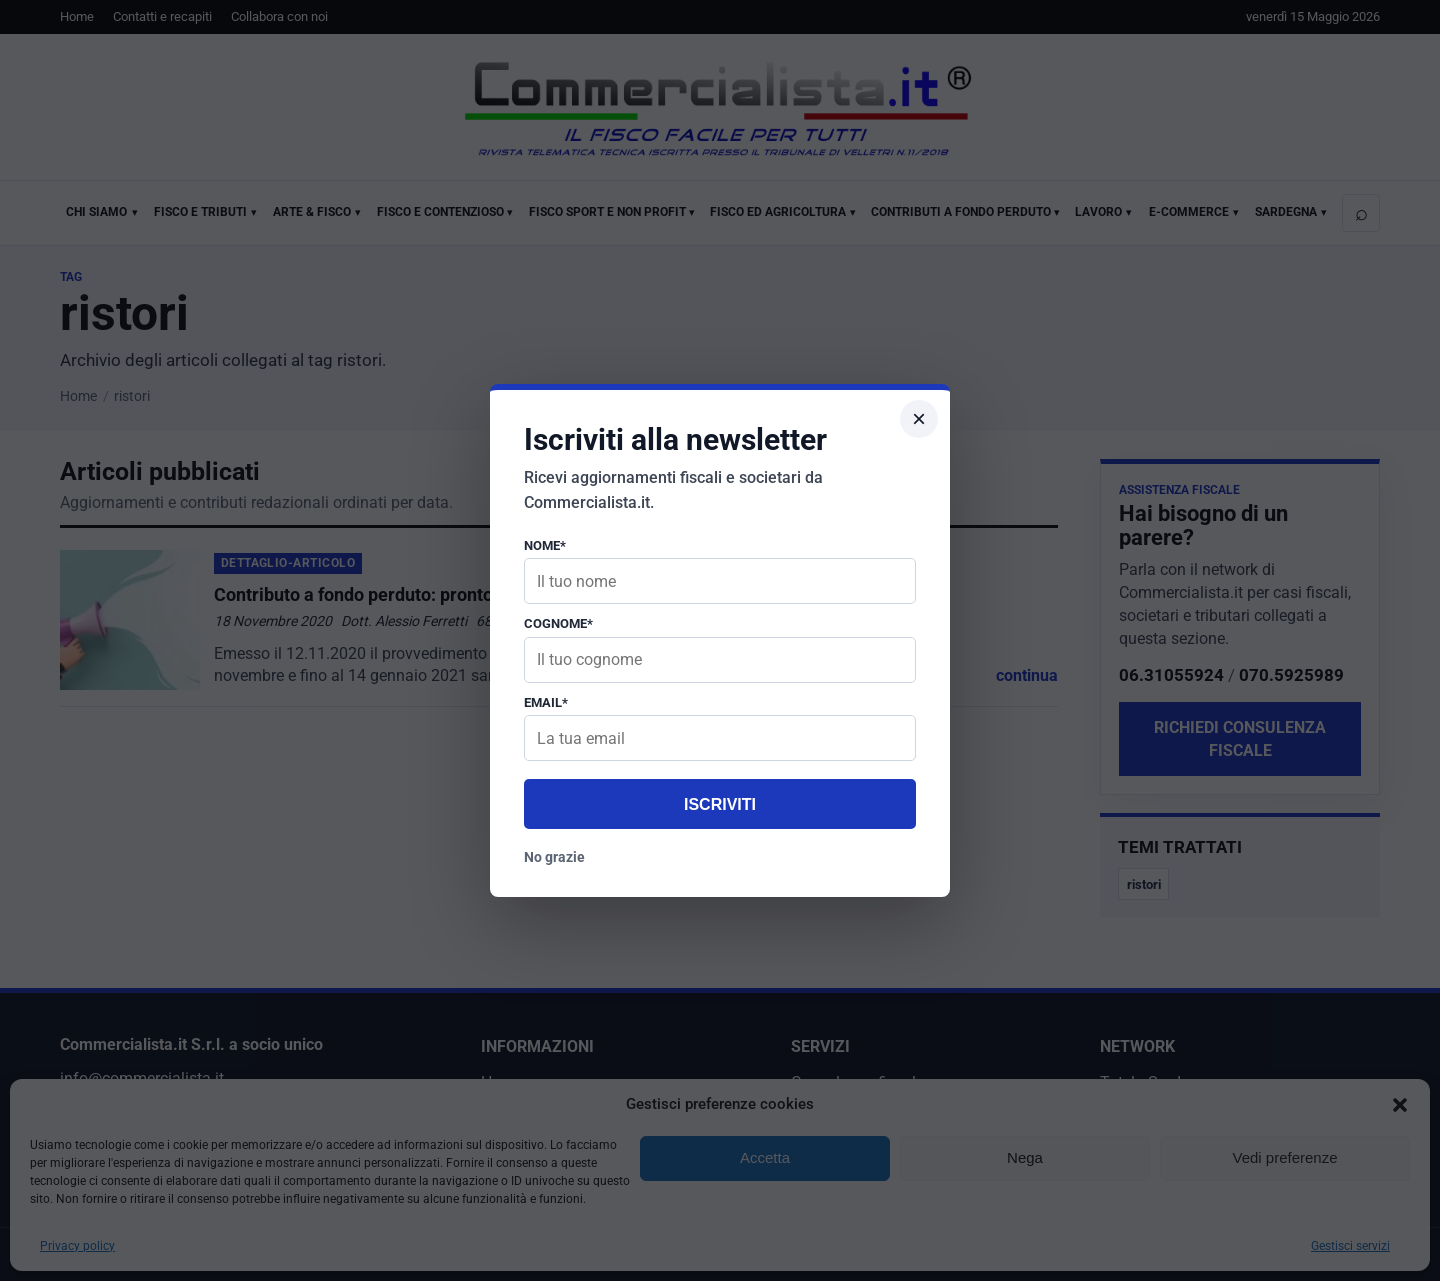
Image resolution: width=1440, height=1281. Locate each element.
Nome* (545, 545)
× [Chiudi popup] (919, 418)
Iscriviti (720, 804)
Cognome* (558, 623)
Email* (546, 702)
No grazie (554, 857)
